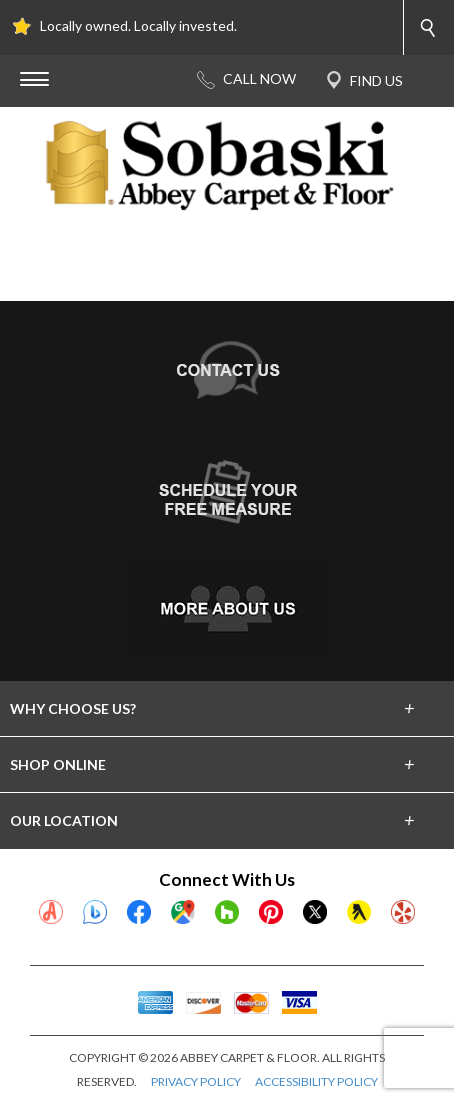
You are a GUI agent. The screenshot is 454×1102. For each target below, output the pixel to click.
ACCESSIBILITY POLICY (316, 1081)
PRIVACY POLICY (196, 1081)
